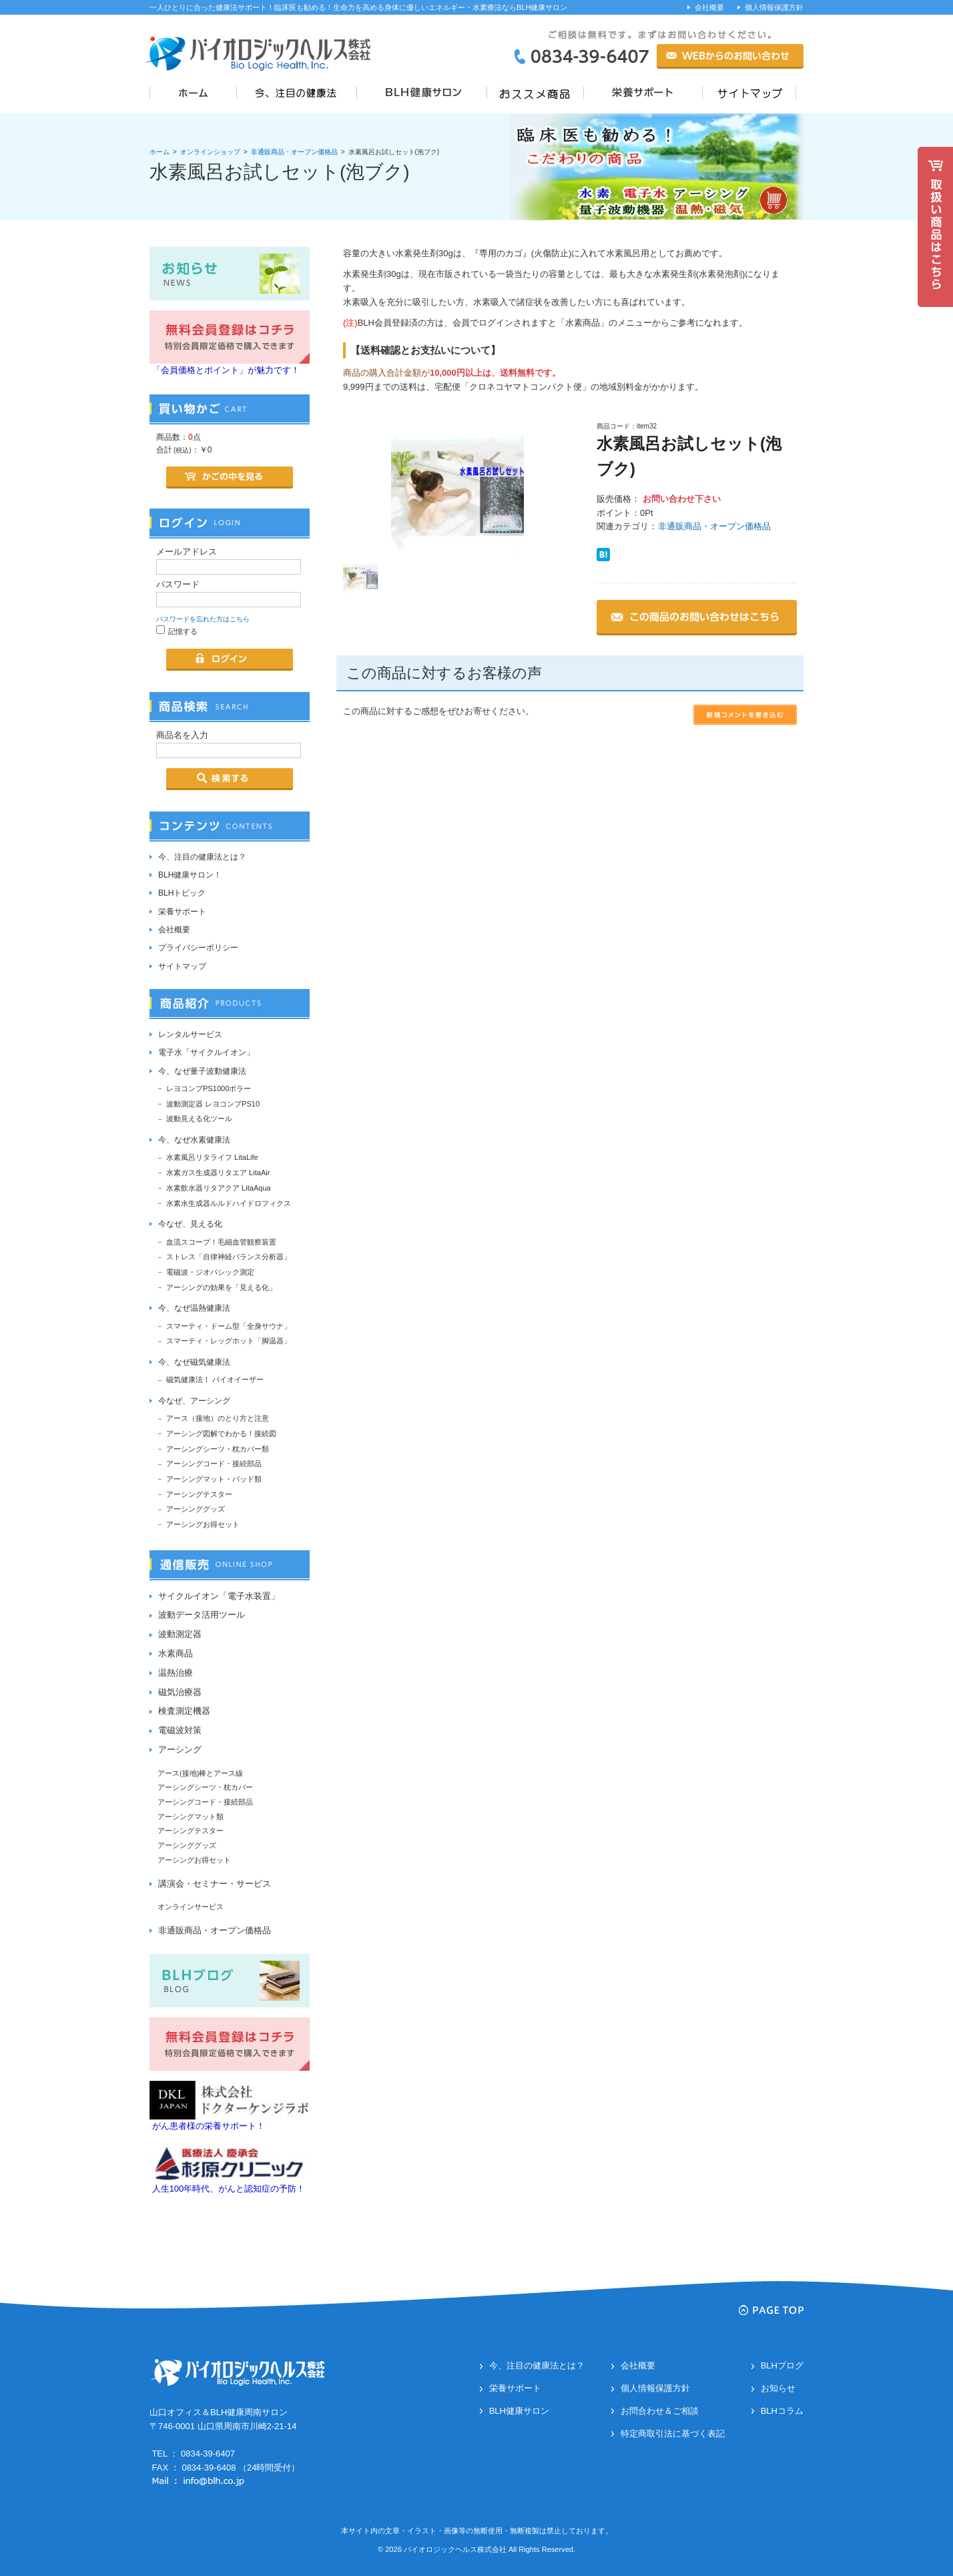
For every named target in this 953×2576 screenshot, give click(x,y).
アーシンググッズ (195, 1509)
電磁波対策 (180, 1730)
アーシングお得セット (203, 1524)
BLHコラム (782, 2411)
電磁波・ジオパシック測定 (210, 1272)
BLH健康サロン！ (190, 875)
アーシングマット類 (190, 1817)
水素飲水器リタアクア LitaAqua (218, 1188)
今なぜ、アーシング (194, 1400)
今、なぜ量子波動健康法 (202, 1071)
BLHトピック (182, 893)
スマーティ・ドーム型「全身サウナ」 (228, 1326)
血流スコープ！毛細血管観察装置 (221, 1242)
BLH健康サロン (519, 2411)
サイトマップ (182, 966)
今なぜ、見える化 (190, 1224)
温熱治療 (175, 1673)
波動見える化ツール (199, 1118)
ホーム (159, 151)
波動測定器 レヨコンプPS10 (213, 1104)
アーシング (180, 1749)
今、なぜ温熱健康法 (194, 1308)
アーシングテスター (199, 1494)
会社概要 (709, 7)
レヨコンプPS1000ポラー (208, 1088)
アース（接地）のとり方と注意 (217, 1418)
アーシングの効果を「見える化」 (221, 1287)
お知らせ (778, 2388)
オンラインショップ (210, 151)
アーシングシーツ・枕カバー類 (217, 1449)
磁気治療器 (180, 1692)
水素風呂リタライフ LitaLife (212, 1157)
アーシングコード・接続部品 (214, 1464)
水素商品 (175, 1653)
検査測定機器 (184, 1711)
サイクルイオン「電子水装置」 (219, 1596)
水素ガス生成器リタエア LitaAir (218, 1173)
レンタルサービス (190, 1034)
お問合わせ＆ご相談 (660, 2411)
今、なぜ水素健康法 (194, 1140)
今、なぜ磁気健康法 (194, 1362)
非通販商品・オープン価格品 (294, 151)
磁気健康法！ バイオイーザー (215, 1379)
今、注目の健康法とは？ (202, 857)
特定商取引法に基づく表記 (673, 2434)
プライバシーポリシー (198, 947)
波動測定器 (180, 1634)
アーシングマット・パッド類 (214, 1479)
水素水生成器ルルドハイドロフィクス (228, 1203)
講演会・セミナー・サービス (214, 1884)
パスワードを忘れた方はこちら (203, 619)
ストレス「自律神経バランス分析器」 (228, 1257)
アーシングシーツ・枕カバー (205, 1787)
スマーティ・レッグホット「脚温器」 (228, 1341)
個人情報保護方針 (774, 7)
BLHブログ (782, 2365)
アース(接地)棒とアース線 (200, 1773)
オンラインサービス (190, 1907)
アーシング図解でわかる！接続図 (221, 1433)
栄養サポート (182, 911)
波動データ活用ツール (201, 1615)
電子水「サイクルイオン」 (206, 1052)
